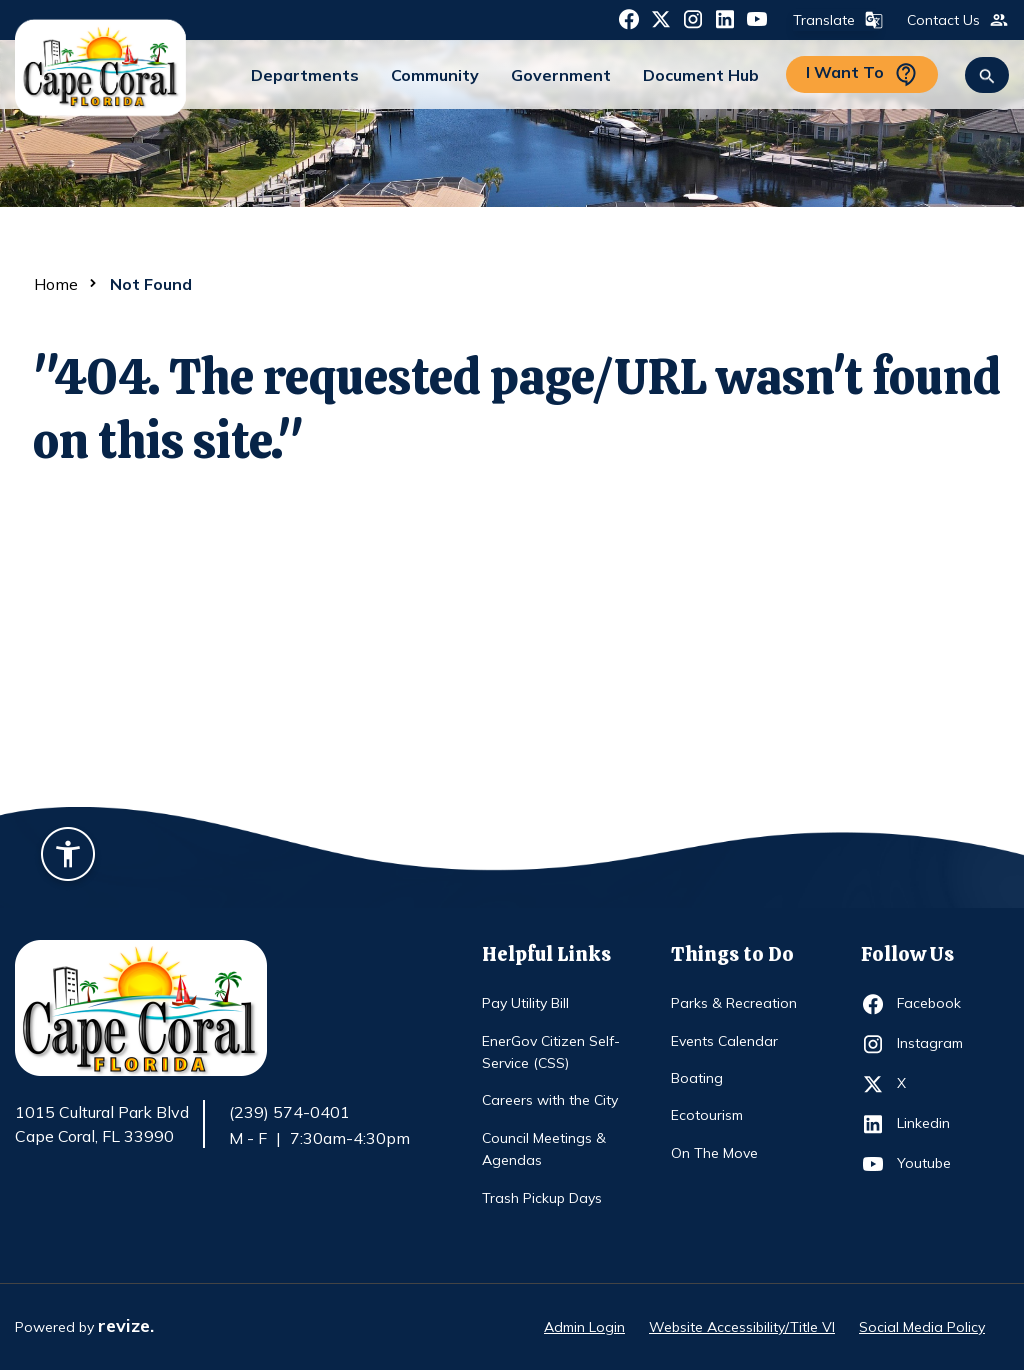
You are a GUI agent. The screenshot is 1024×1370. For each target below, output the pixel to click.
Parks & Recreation (734, 1003)
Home (56, 284)
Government (561, 75)
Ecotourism (707, 1115)
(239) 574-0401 (289, 1112)
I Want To (862, 74)
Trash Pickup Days (542, 1198)
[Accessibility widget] (68, 857)
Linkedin (933, 1124)
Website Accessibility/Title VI (742, 1327)
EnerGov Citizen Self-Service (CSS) (551, 1052)
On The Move (714, 1153)
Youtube (933, 1164)
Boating (697, 1078)
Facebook (933, 1004)
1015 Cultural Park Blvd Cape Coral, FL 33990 (102, 1125)
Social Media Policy (922, 1327)
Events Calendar (724, 1041)
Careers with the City (550, 1100)
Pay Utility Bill (525, 1003)
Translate (836, 20)
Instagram (933, 1044)
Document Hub (701, 75)
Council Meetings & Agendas (544, 1149)
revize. (126, 1325)
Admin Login (584, 1327)
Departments (305, 75)
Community (435, 75)
